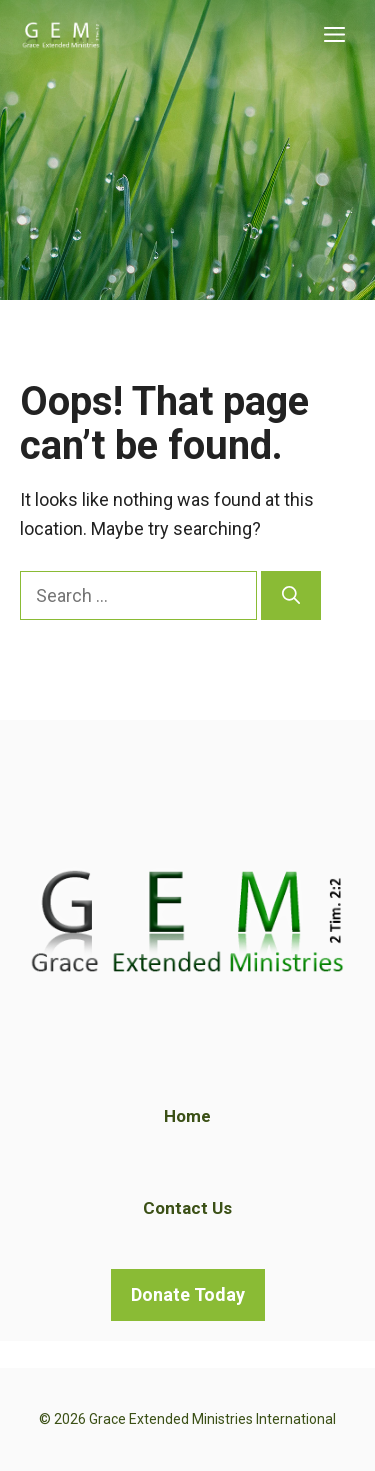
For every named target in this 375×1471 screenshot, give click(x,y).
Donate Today (188, 1294)
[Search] (291, 595)
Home (187, 1116)
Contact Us (187, 1208)
